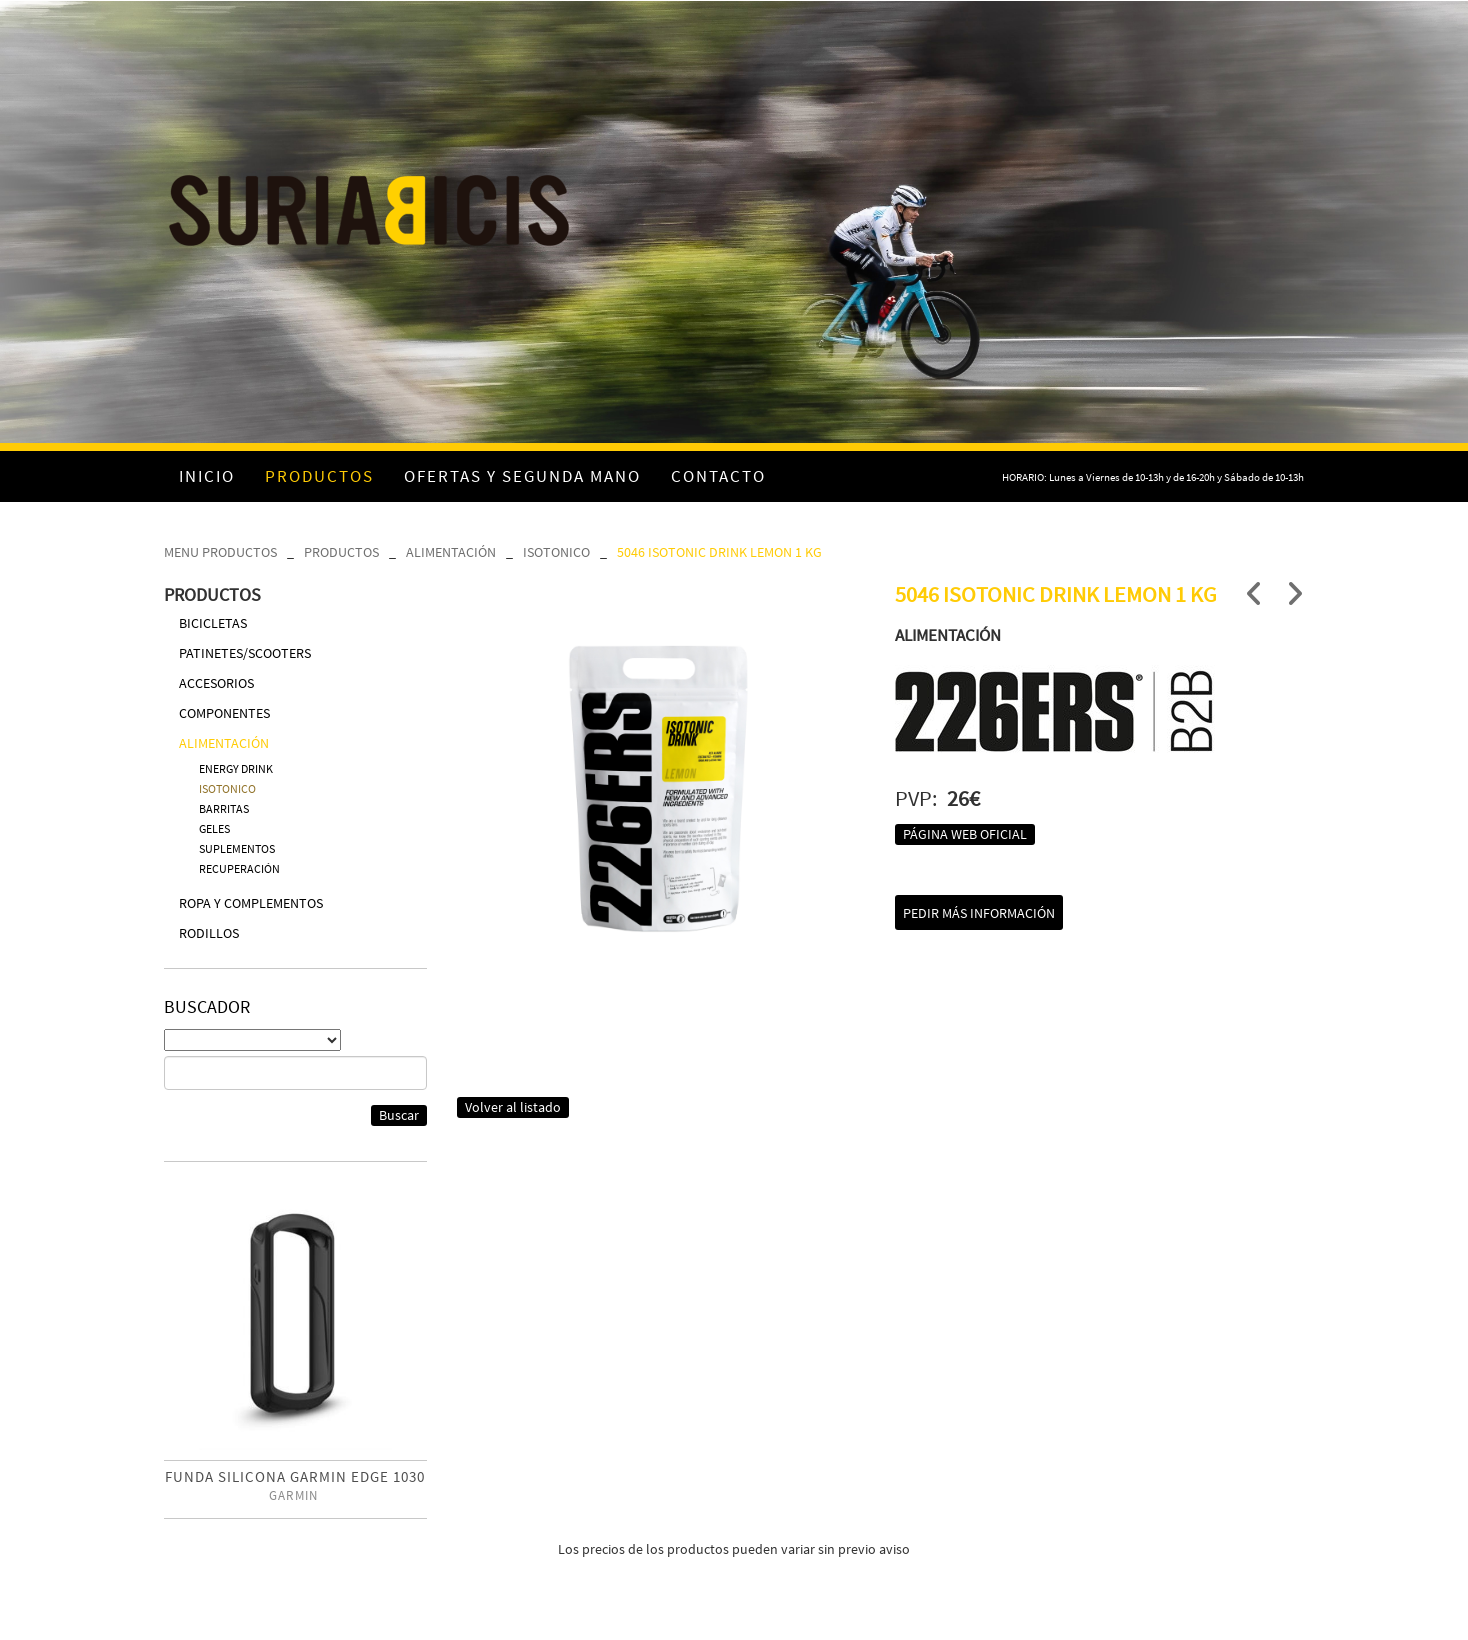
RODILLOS (209, 933)
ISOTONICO (556, 552)
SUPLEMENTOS (237, 848)
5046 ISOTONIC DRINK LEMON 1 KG (719, 552)
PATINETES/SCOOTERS (245, 653)
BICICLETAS (213, 623)
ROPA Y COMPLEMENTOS (251, 903)
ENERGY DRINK (236, 768)
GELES (214, 828)
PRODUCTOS (341, 552)
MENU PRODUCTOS (220, 552)
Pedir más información (979, 913)
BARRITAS (224, 808)
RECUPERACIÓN (239, 868)
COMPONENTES (224, 713)
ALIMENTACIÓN (451, 552)
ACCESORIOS (216, 683)
